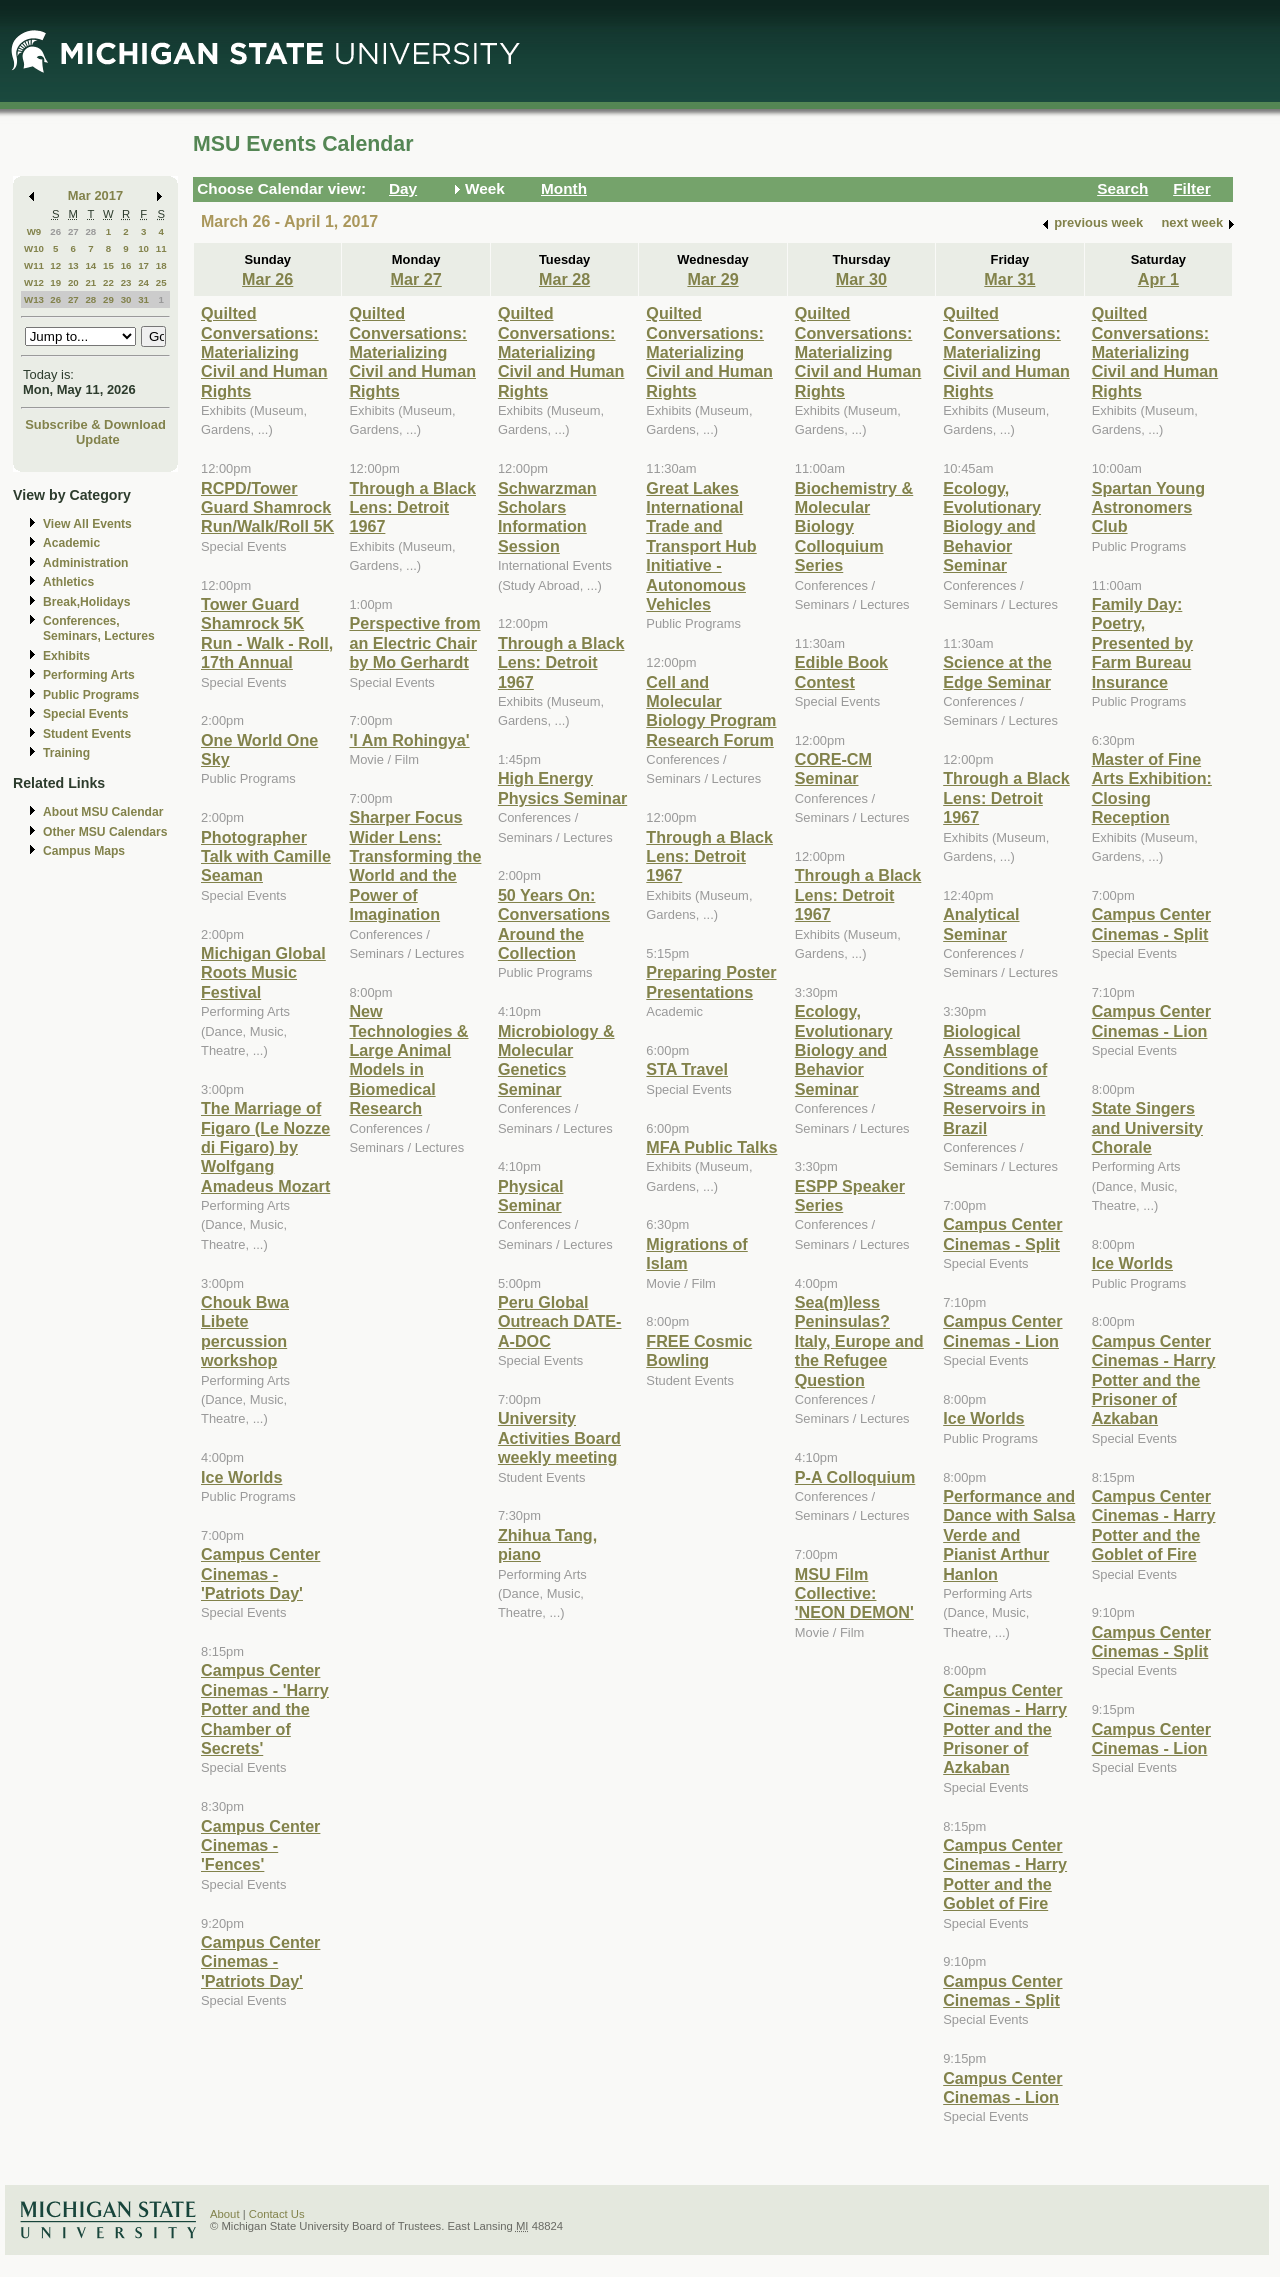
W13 (34, 299)
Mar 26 (267, 279)
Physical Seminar (531, 1195)
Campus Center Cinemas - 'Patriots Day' (260, 1573)
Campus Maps (84, 851)
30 (126, 299)
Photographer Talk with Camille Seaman (266, 856)
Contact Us (277, 2214)
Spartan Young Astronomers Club (1148, 507)
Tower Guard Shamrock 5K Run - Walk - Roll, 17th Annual (267, 633)
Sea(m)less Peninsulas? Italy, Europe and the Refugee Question (859, 1341)
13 (73, 265)
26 (55, 231)
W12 (34, 282)
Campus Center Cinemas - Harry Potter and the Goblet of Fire (1005, 1874)
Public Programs (91, 695)
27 (73, 231)
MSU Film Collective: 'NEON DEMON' (854, 1593)
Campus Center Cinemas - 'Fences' (260, 1845)
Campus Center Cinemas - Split (1002, 1233)
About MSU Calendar (103, 812)
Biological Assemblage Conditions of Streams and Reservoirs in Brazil (995, 1079)
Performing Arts (89, 675)
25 (161, 282)
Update (98, 439)
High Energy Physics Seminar (562, 787)
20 (73, 282)
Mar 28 (564, 279)
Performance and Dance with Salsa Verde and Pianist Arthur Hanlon (1009, 1535)
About (225, 2214)
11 (161, 248)
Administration (85, 563)
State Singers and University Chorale (1147, 1127)
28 (90, 231)
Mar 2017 (95, 195)
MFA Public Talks (711, 1147)
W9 (34, 231)
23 (126, 282)
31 (143, 299)
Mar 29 (712, 279)
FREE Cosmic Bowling (699, 1350)
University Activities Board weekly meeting (559, 1437)
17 (143, 265)
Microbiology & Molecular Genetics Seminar (556, 1060)
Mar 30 (861, 279)
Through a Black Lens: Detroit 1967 (412, 507)
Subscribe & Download (95, 424)
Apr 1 (1158, 279)
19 (55, 282)
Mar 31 (1009, 279)
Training (66, 753)
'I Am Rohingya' (409, 740)
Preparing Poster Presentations (711, 981)
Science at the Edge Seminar (997, 671)
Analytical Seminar (981, 923)
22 (108, 282)
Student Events (87, 734)
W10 (34, 248)
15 (108, 265)
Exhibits (66, 656)
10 (143, 248)
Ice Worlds (241, 1477)
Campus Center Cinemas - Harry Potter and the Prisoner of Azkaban (1005, 1729)
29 (108, 299)
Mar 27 (416, 279)
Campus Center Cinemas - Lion (1002, 1330)
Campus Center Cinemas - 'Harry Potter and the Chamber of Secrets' (265, 1709)
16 (126, 265)
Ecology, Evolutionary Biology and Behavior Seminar (844, 1050)
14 (90, 265)
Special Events (85, 714)
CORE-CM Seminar (833, 768)
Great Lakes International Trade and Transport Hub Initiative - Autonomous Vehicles (701, 546)
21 (90, 282)
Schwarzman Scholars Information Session (547, 517)
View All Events (87, 524)
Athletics (68, 582)
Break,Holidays (87, 602)
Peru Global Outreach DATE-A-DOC (560, 1321)
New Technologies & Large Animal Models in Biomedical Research (408, 1059)
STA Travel (687, 1069)
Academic (71, 543)
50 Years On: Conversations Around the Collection (554, 924)
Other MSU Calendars (105, 832)
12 (55, 265)
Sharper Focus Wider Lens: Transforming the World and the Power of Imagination (415, 865)
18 (161, 265)
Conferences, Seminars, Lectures (99, 628)
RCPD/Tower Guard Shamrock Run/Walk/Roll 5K (267, 507)
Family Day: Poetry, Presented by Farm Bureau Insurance (1142, 643)
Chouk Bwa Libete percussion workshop (245, 1331)
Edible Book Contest (841, 671)
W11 (34, 265)
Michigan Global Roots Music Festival (263, 972)
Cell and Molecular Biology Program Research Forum (711, 711)
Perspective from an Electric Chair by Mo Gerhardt (414, 642)
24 (143, 282)
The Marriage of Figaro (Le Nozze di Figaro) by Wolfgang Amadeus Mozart (265, 1147)
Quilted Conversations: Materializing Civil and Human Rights (264, 352)
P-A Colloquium (855, 1477)
